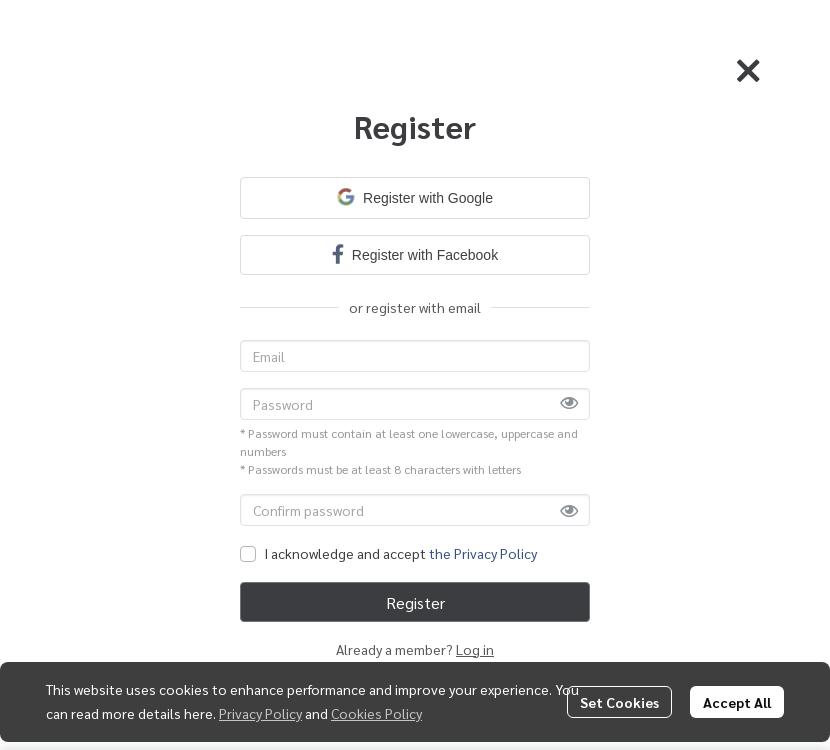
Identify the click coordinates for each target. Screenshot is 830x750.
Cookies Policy (376, 713)
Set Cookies (619, 702)
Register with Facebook (415, 253)
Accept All (737, 702)
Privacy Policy (260, 713)
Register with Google (415, 197)
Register (415, 602)
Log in (475, 649)
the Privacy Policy (483, 553)
